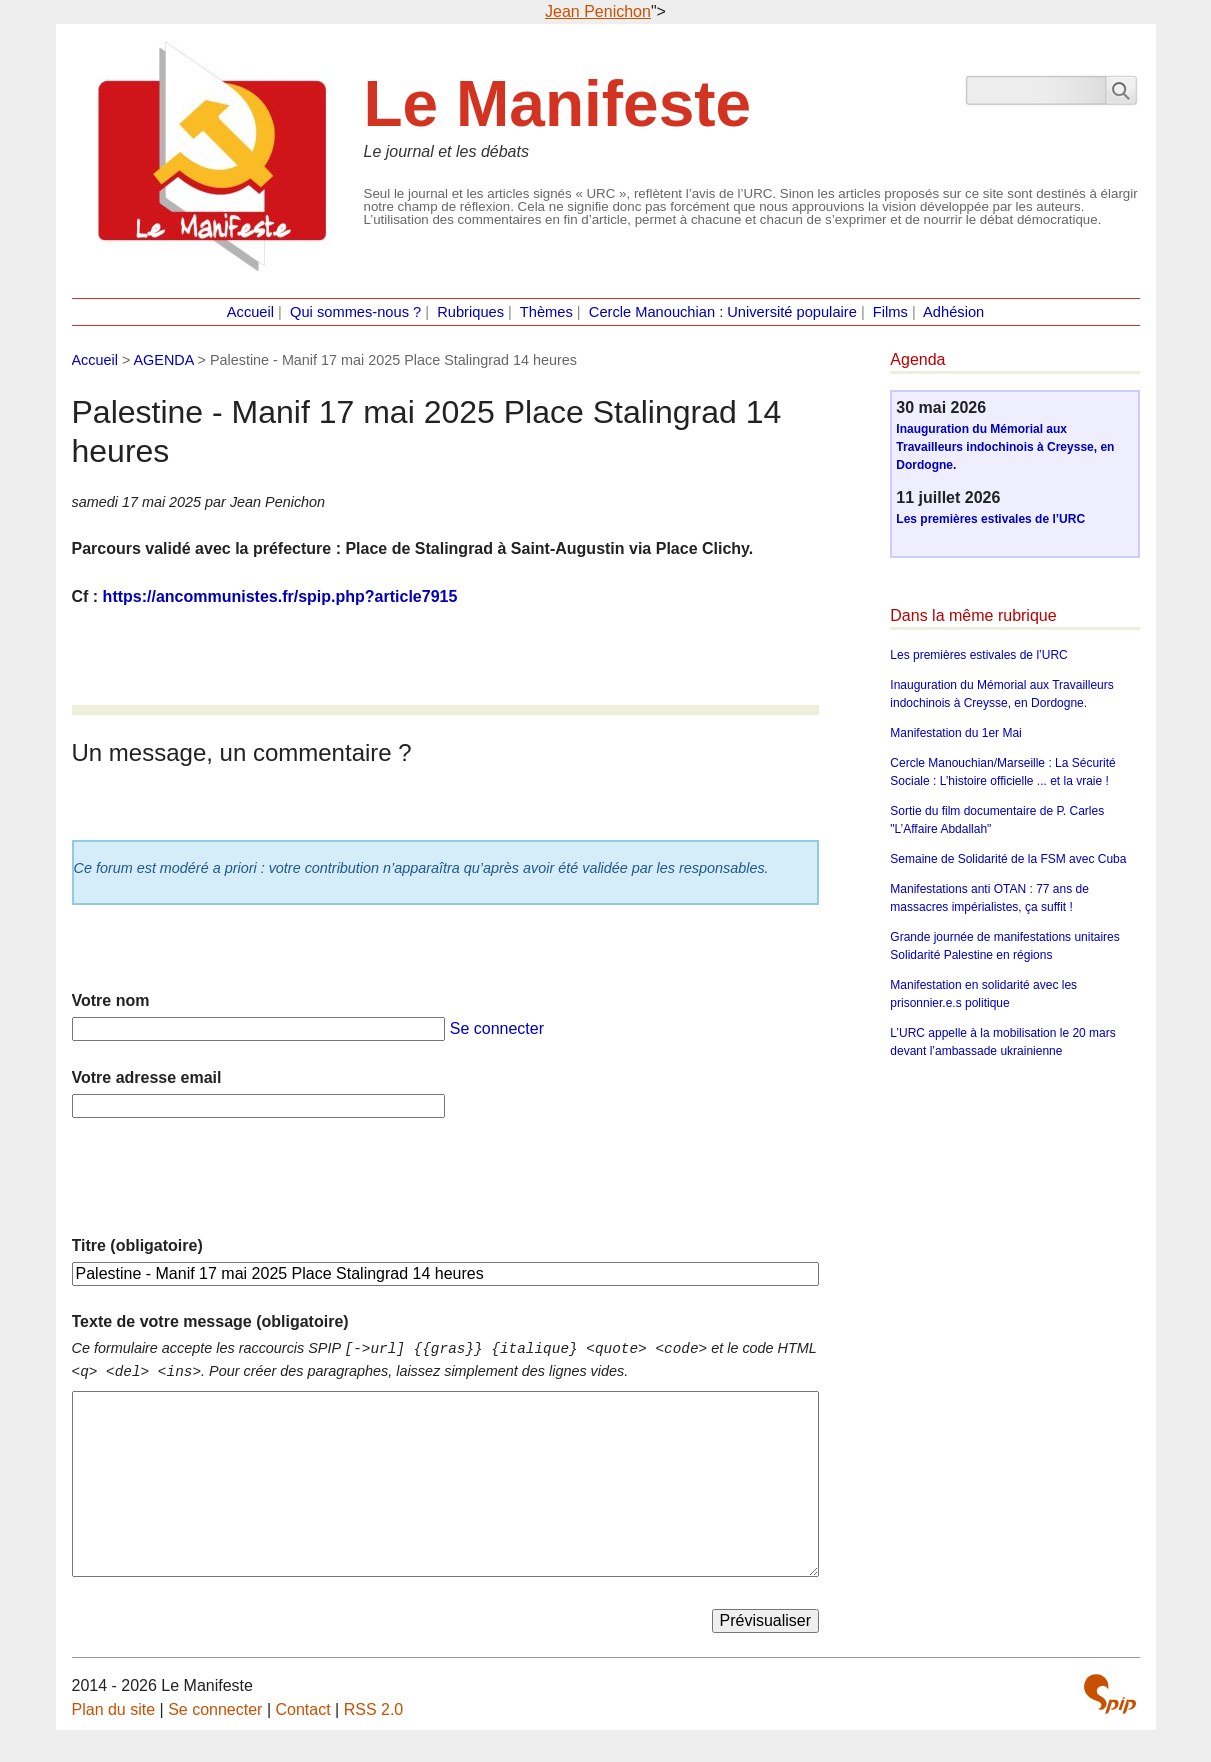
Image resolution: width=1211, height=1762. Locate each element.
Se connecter (497, 1028)
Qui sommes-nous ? (355, 312)
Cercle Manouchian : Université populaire (723, 312)
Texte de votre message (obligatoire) (210, 1321)
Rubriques (470, 312)
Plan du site (114, 1709)
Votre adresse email (147, 1077)
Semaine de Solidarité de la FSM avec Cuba (1008, 859)
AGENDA (164, 360)
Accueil (250, 312)
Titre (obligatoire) (137, 1245)
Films (890, 312)
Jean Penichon (598, 11)
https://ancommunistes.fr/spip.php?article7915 (280, 596)
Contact (302, 1709)
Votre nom (111, 1000)
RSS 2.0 (374, 1709)
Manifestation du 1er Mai (955, 733)
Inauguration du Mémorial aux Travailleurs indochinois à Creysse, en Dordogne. (1005, 447)
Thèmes (546, 312)
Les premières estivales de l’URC (990, 519)
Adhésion (953, 312)
